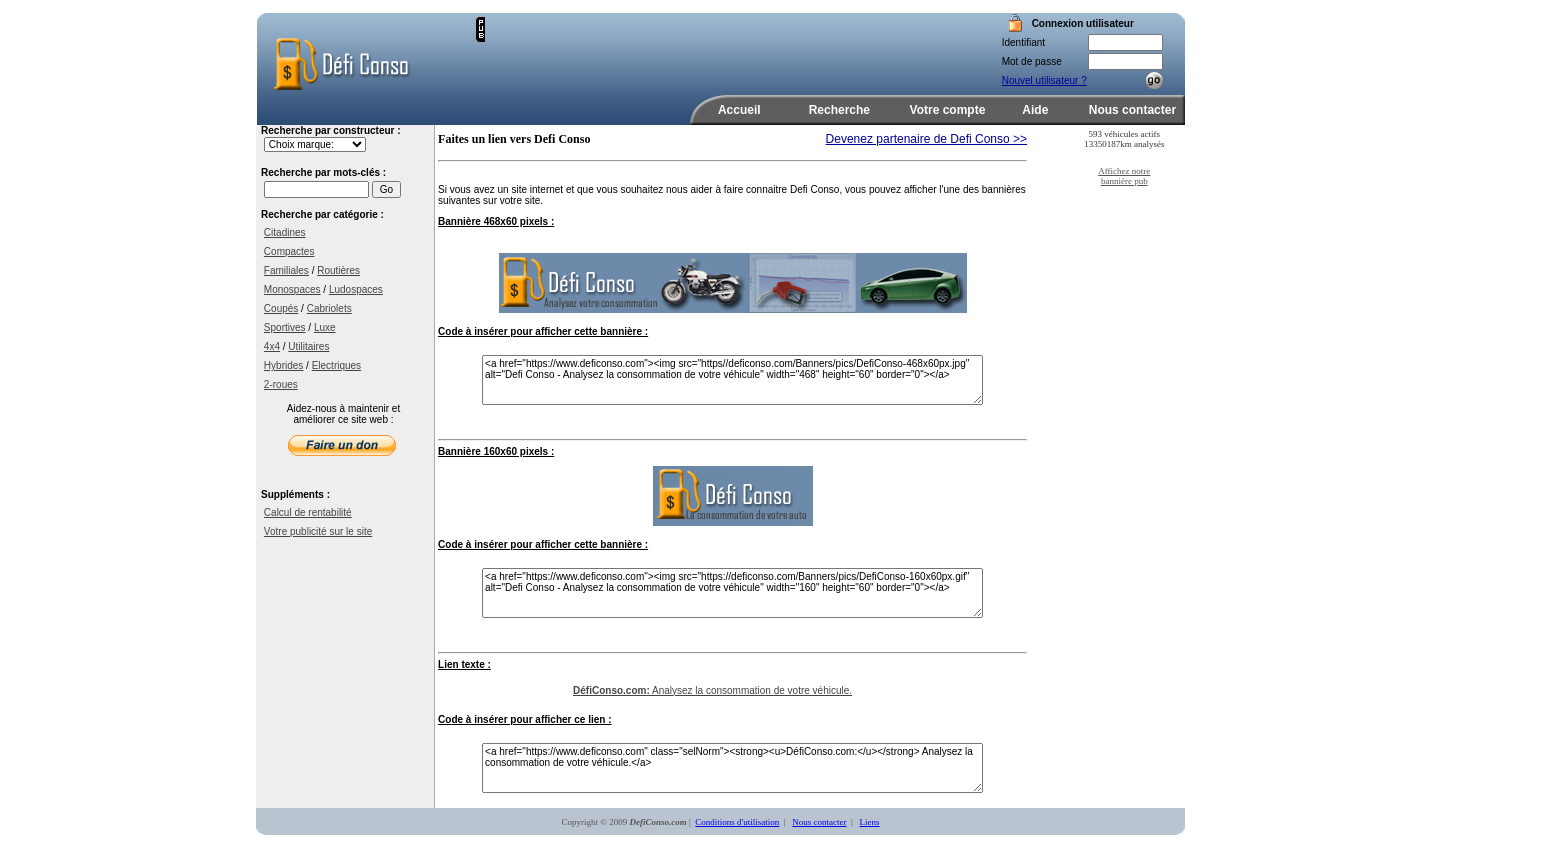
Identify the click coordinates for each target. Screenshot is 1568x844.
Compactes (289, 251)
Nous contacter (1132, 110)
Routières (338, 270)
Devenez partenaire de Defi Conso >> (926, 139)
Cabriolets (329, 308)
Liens (870, 822)
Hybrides (283, 365)
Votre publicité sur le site (318, 531)
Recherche (839, 110)
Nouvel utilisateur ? (1044, 80)
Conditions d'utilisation (737, 822)
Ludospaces (356, 289)
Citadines (285, 232)
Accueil (739, 110)
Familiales (286, 270)
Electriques (336, 365)
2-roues (281, 384)
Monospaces (292, 289)
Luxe (325, 327)
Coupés (281, 308)
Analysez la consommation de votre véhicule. (712, 690)
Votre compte (948, 110)
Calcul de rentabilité (308, 512)
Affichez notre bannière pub (1124, 176)
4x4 (272, 346)
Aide (1035, 110)
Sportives (285, 327)
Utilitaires (308, 346)
